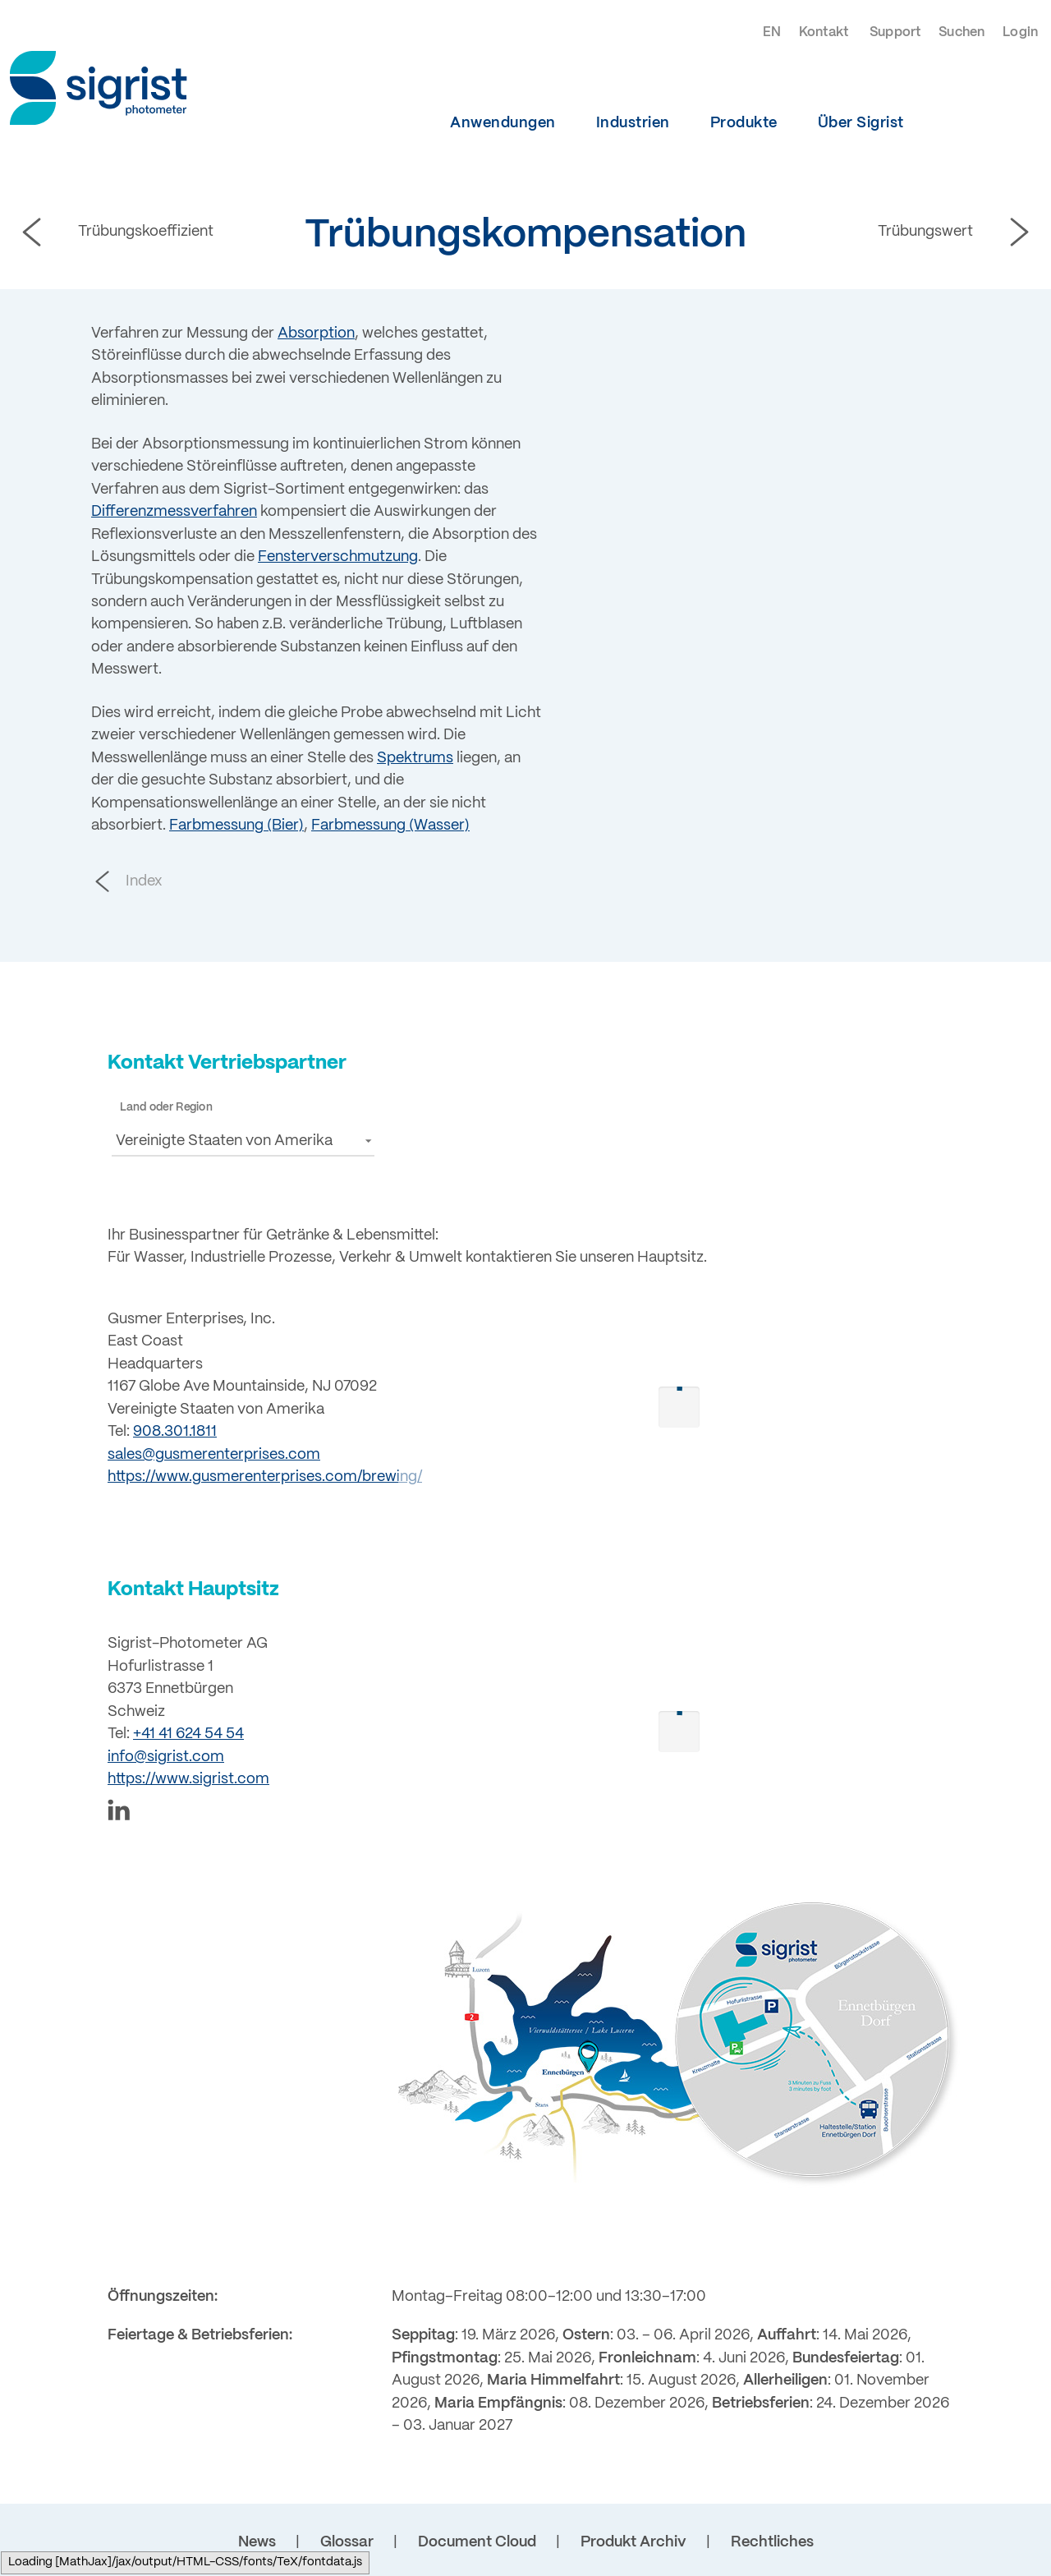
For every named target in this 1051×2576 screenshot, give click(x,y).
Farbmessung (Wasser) (390, 825)
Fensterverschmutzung (338, 557)
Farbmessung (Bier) (236, 825)
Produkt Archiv (633, 2542)
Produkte (744, 123)
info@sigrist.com (166, 1757)
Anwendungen (503, 123)
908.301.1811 (175, 1431)
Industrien (633, 123)
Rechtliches (772, 2542)
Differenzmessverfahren (174, 511)
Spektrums (415, 758)
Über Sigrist (861, 123)
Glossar (347, 2542)
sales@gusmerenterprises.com (214, 1454)
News (257, 2542)
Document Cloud (477, 2542)
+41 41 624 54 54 (188, 1734)
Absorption (316, 333)
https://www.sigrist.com (188, 1779)
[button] (243, 1141)
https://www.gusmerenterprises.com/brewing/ (265, 1477)
